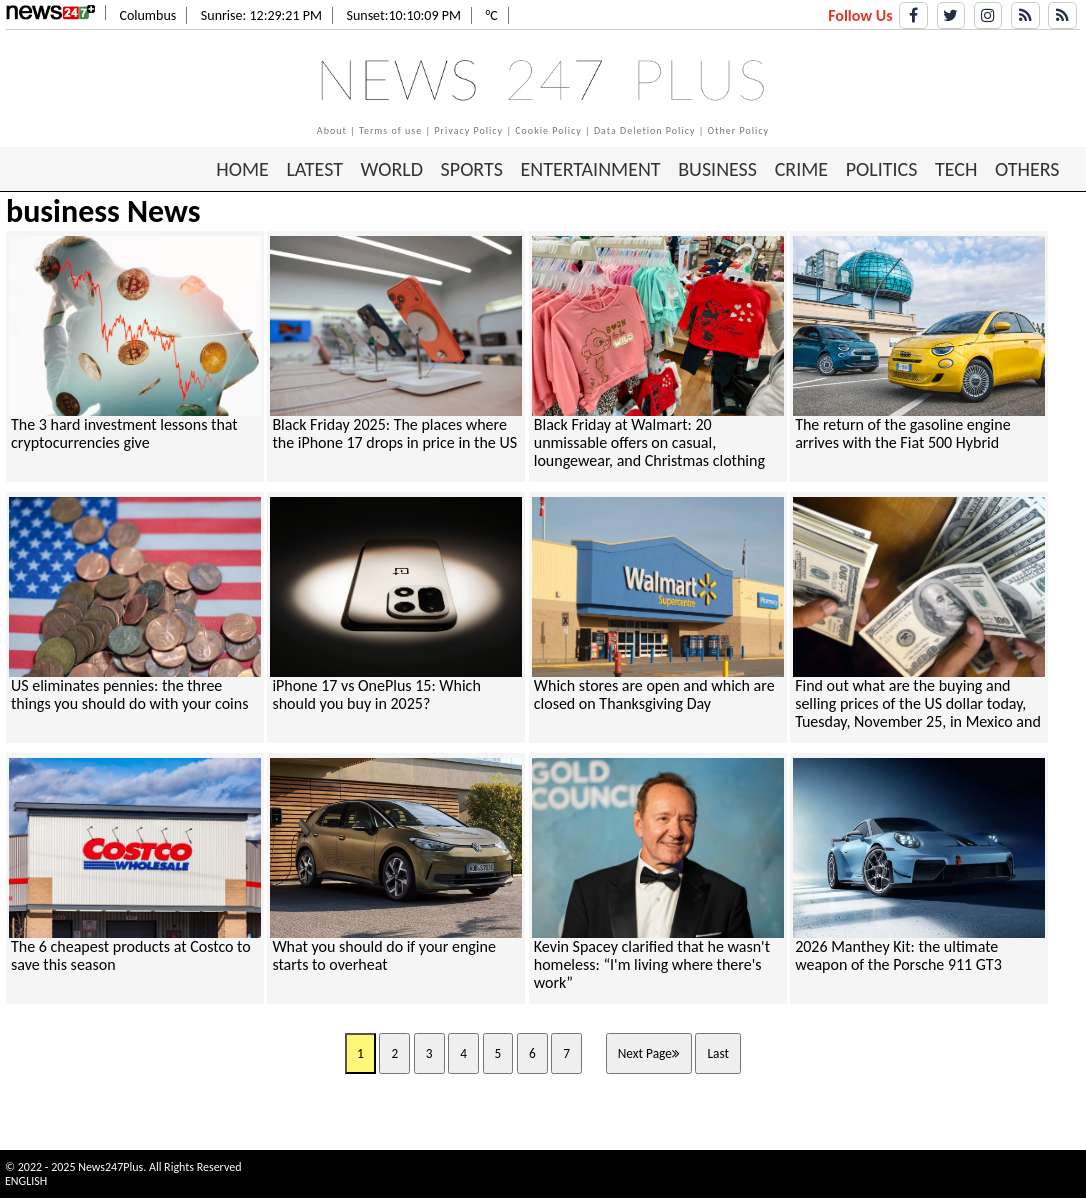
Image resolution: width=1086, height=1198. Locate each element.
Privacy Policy (468, 130)
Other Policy (739, 130)
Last (718, 1053)
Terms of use (390, 130)
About (332, 130)
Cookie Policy (548, 130)
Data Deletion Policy (645, 130)
